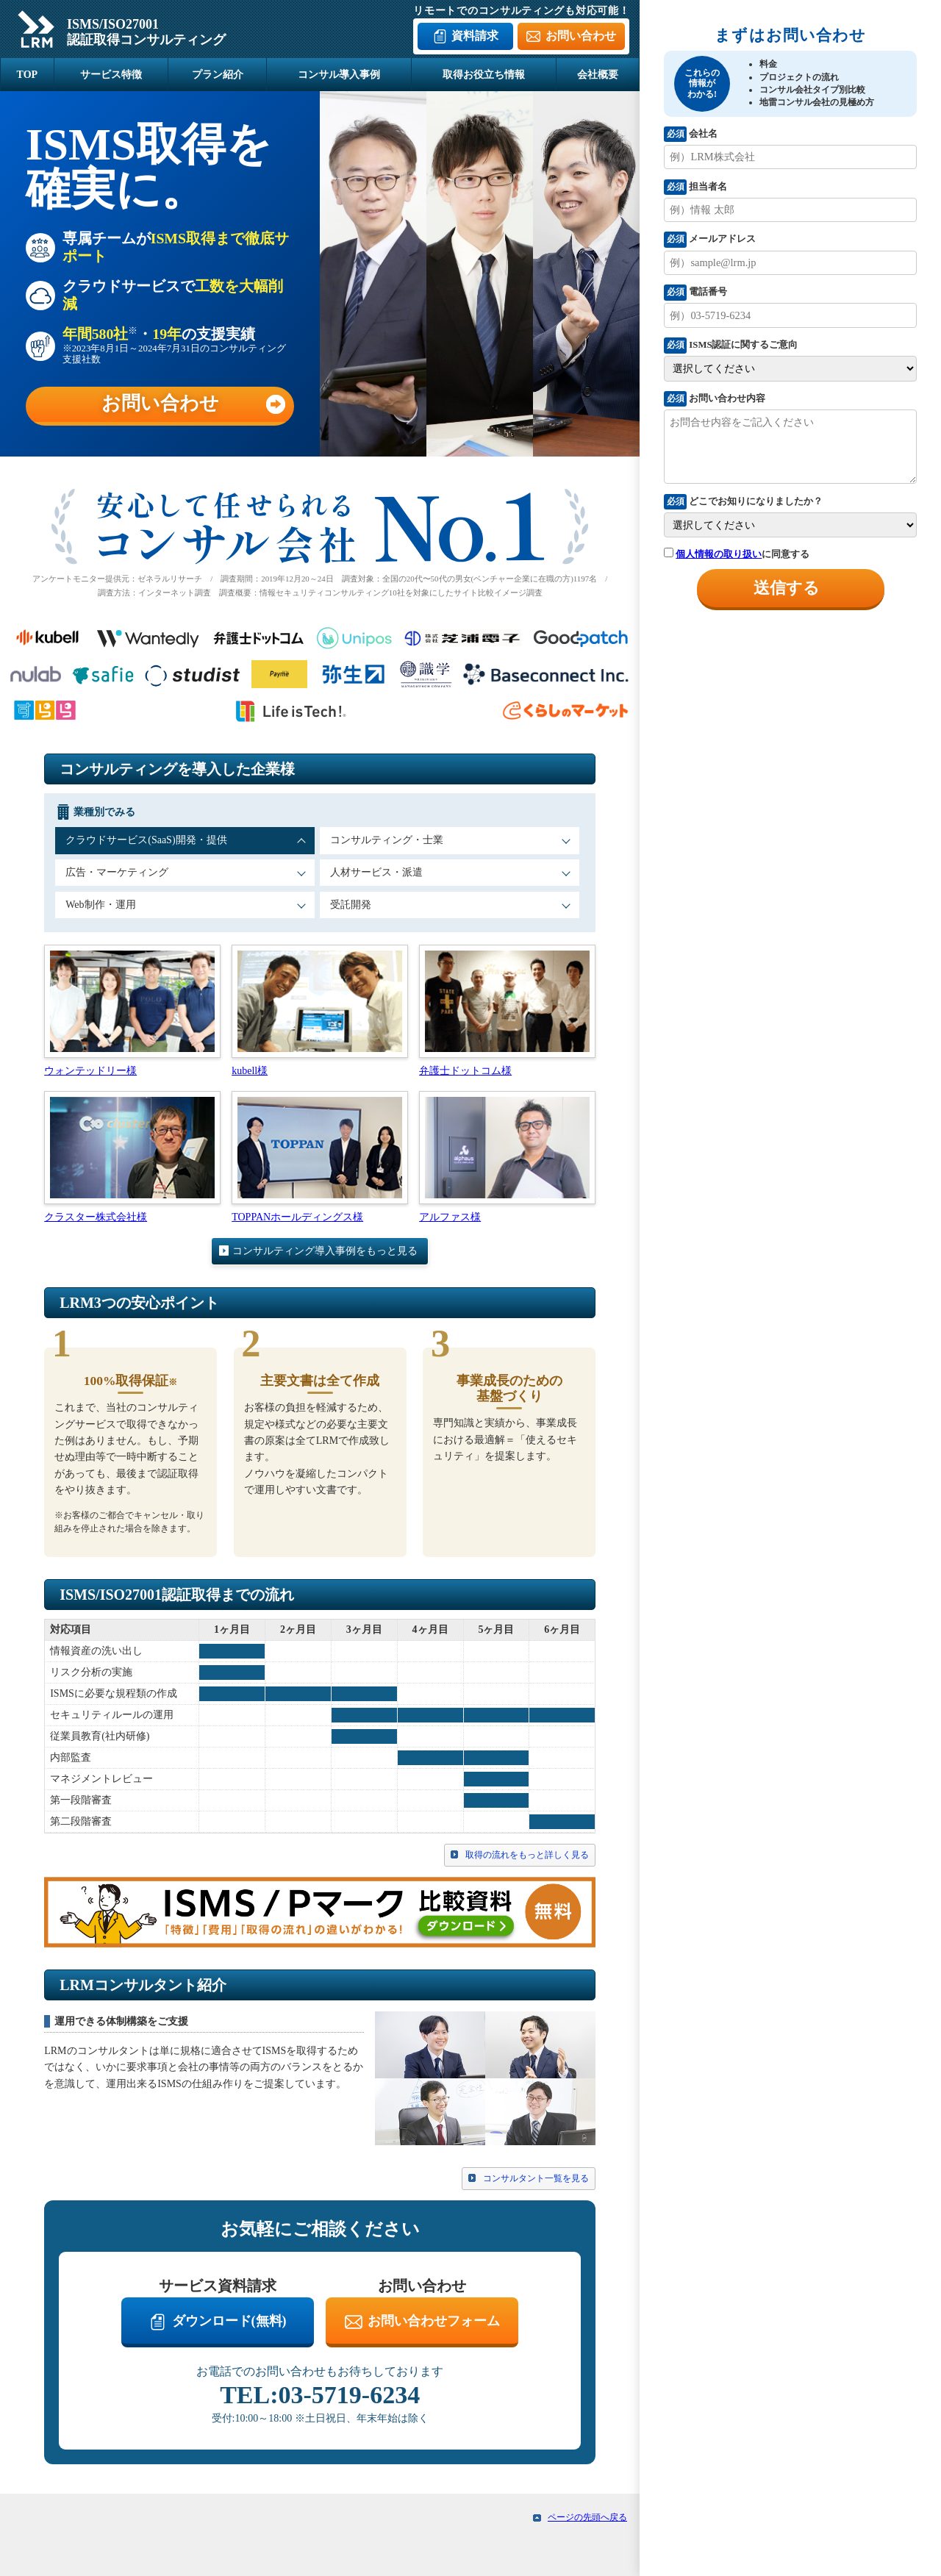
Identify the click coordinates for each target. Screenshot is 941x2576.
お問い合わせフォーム (434, 2322)
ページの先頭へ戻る (587, 2519)
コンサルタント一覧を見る (536, 2180)
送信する (787, 588)
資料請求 (474, 35)
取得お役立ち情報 (484, 74)
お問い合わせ (580, 35)
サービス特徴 (111, 74)
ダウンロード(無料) (229, 2322)
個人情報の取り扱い (719, 554)
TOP (27, 74)
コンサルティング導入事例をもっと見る (325, 1252)
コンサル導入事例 (339, 74)
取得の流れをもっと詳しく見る (527, 1856)
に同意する (736, 554)
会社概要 (597, 74)
